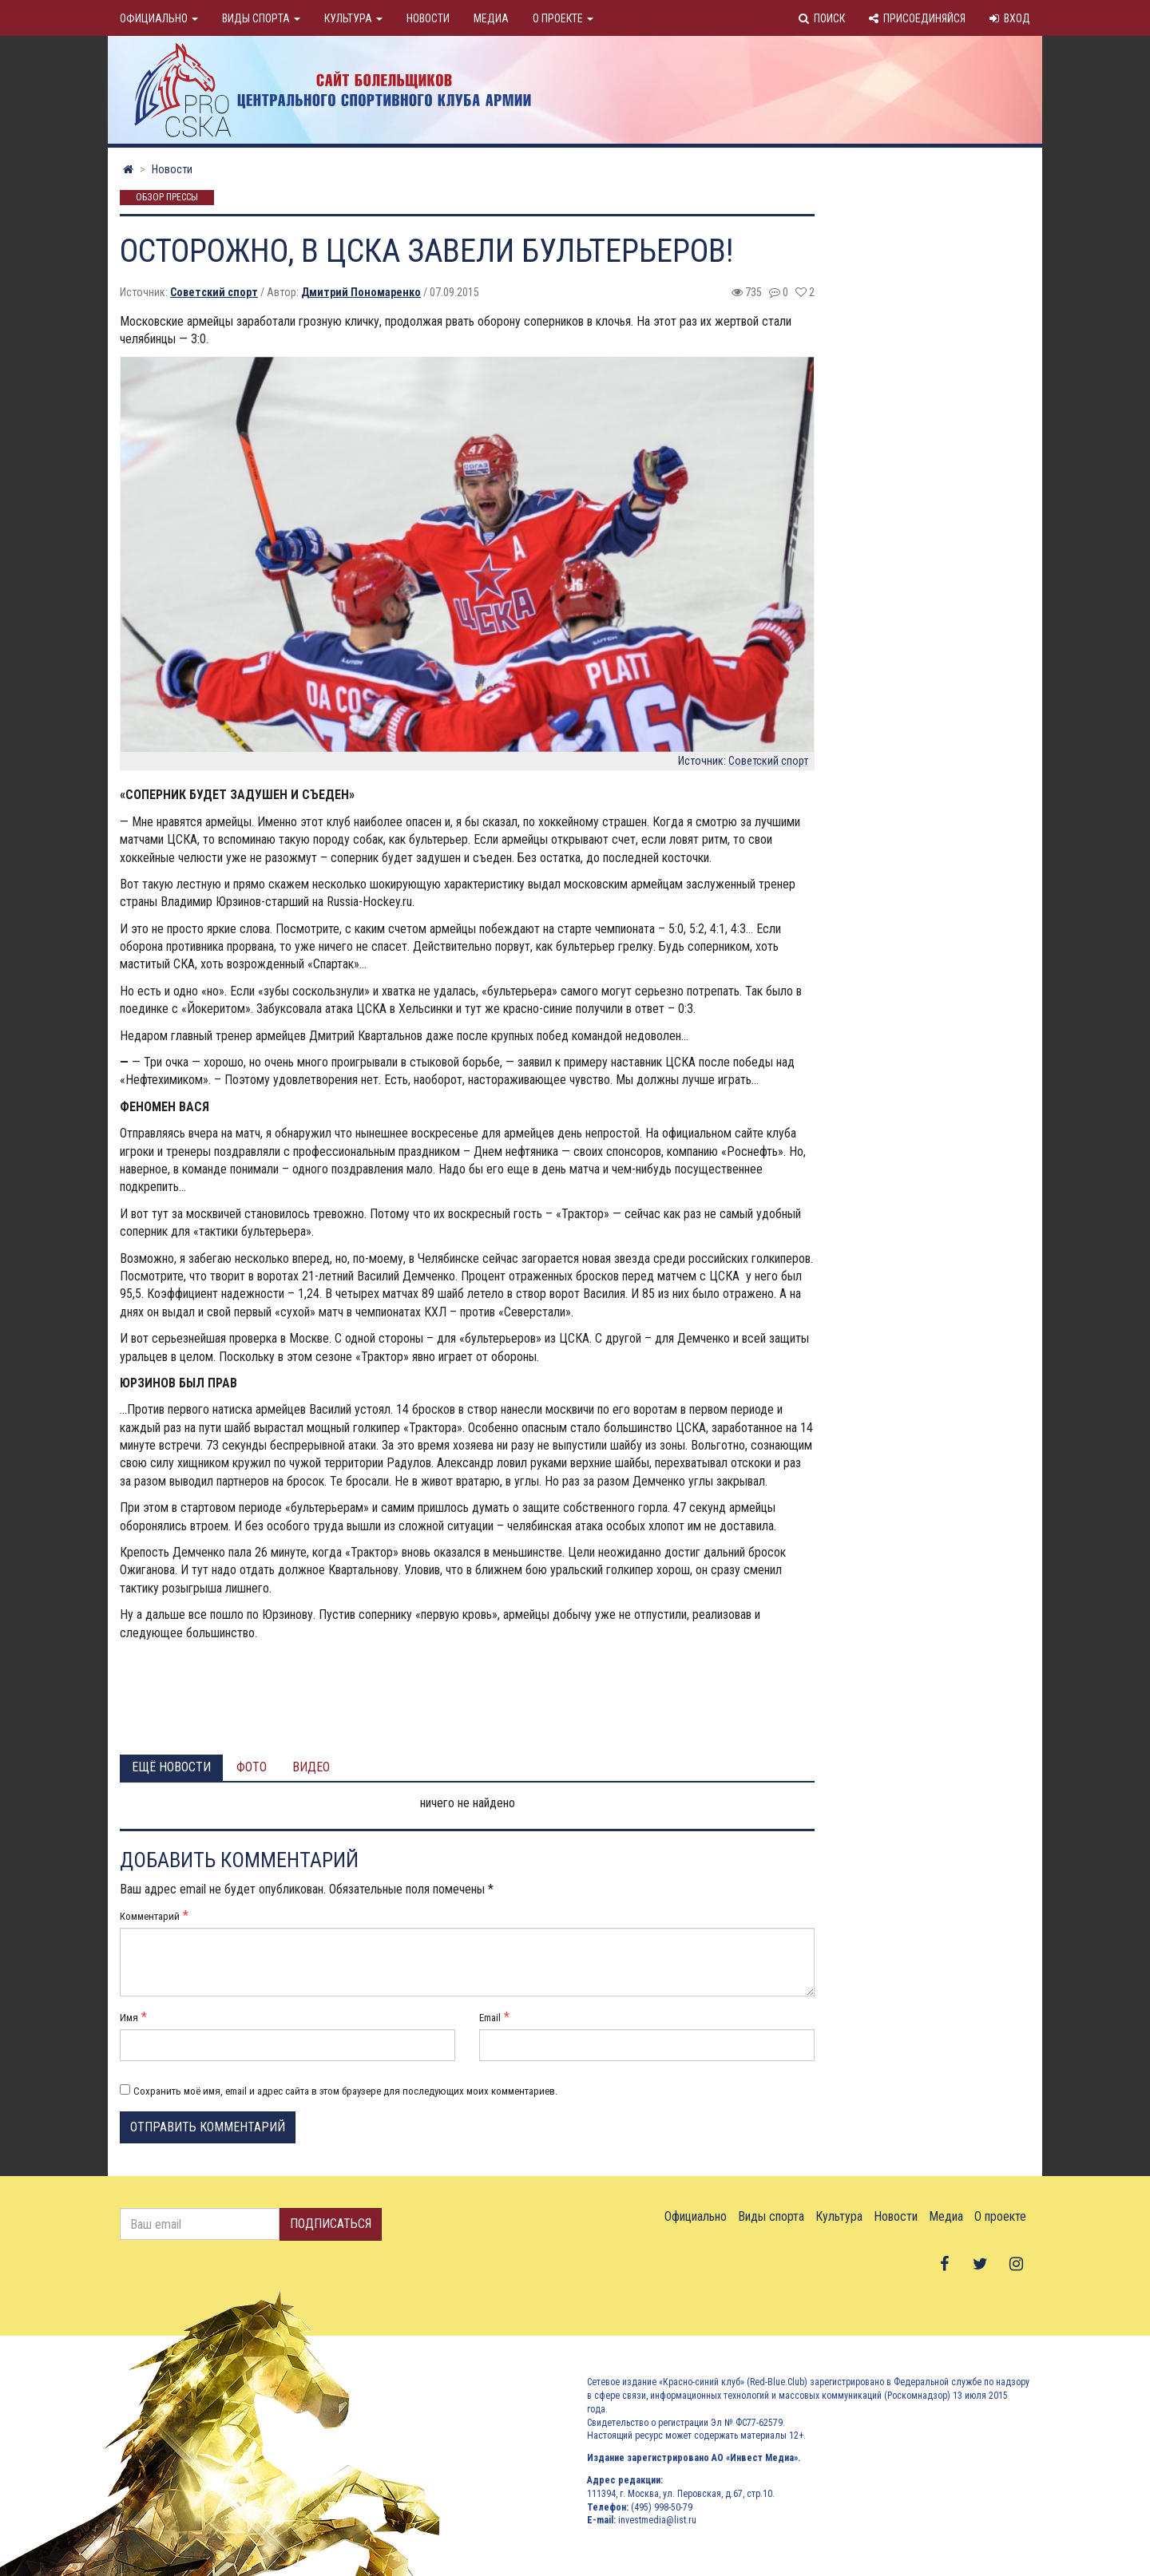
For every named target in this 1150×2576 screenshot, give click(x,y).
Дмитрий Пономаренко (361, 292)
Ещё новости (171, 1767)
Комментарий (150, 1916)
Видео (311, 1767)
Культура (353, 18)
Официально (159, 18)
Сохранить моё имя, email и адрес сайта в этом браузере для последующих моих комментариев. (345, 2091)
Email (490, 2018)
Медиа (491, 18)
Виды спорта (261, 18)
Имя (129, 2018)
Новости (428, 18)
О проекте (563, 18)
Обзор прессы (167, 198)
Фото (251, 1767)
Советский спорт (214, 292)
